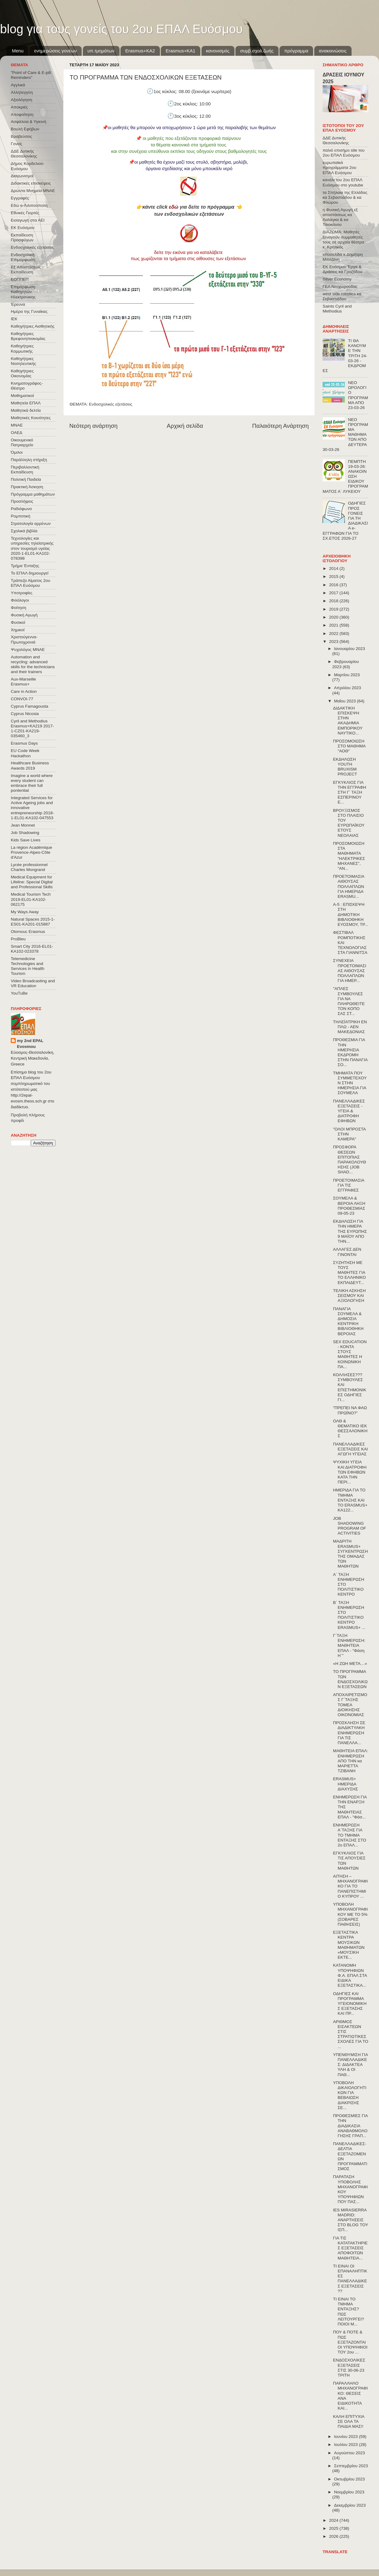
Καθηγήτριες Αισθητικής (33, 326)
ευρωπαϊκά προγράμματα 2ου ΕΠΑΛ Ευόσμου (339, 167)
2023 (334, 641)
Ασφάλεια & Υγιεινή (28, 121)
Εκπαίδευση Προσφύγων (22, 237)
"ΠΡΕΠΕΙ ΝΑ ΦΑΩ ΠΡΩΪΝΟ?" (350, 1410)
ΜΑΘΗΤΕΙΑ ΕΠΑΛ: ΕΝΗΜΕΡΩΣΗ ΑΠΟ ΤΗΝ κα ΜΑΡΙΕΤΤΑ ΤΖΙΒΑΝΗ (350, 1760)
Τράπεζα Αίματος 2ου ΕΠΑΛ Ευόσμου (30, 583)
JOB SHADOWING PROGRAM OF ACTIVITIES (349, 1526)
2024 (334, 2520)
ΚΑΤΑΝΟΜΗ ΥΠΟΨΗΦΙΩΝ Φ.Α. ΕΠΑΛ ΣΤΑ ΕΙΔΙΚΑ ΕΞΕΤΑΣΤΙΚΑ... (350, 1975)
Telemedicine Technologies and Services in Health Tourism (27, 966)
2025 (334, 2528)
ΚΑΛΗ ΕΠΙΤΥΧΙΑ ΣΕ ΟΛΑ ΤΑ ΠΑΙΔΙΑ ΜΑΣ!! (348, 2421)
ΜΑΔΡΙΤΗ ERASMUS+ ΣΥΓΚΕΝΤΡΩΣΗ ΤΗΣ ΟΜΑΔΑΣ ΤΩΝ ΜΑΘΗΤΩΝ (350, 1553)
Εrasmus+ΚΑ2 (140, 50)
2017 (334, 593)
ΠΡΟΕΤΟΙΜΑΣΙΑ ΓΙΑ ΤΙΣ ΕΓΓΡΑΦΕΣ (348, 1185)
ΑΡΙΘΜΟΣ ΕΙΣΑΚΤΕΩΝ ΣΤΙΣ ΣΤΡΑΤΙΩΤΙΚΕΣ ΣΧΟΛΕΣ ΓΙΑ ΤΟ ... (350, 2034)
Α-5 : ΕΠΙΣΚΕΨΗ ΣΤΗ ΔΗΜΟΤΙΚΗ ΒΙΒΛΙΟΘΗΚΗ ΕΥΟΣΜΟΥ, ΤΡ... (350, 914)
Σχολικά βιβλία (24, 531)
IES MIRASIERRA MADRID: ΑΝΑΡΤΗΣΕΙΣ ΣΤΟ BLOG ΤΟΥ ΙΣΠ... (350, 2220)
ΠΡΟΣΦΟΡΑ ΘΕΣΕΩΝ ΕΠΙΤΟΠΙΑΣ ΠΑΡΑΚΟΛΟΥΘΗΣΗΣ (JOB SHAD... (349, 1159)
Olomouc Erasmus (28, 931)
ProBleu (18, 939)
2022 (334, 633)
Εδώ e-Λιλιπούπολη (29, 205)
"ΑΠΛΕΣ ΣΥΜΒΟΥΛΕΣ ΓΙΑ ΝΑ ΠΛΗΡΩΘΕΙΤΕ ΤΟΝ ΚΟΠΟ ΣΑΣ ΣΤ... (349, 1001)
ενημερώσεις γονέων (55, 50)
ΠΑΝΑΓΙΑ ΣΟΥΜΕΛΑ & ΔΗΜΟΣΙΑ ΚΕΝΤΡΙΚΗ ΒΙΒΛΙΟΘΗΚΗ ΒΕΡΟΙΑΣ (348, 1321)
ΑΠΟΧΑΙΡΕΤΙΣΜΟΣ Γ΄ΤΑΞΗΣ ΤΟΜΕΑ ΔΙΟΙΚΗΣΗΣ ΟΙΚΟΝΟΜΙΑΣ (350, 1704)
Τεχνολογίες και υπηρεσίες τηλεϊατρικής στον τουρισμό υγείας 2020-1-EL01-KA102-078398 (32, 548)
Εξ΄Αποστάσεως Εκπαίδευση (26, 269)
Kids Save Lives (25, 840)
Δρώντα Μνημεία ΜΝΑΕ (33, 190)
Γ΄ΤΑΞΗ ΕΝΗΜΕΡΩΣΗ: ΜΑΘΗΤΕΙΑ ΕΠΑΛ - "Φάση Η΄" (349, 1645)
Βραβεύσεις (21, 136)
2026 (334, 2536)
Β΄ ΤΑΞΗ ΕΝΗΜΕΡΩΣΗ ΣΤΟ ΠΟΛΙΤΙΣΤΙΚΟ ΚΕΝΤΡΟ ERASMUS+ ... (349, 1615)
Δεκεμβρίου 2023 (350, 2505)
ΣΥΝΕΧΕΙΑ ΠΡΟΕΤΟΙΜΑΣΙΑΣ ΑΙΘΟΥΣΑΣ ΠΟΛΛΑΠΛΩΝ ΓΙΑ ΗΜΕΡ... (349, 970)
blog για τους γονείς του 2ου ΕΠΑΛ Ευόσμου (121, 29)
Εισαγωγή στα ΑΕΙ (27, 220)
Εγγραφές (20, 198)
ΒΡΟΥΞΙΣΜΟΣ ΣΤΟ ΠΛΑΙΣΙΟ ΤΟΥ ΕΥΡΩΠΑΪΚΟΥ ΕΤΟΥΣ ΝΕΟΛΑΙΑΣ (349, 823)
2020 (334, 617)
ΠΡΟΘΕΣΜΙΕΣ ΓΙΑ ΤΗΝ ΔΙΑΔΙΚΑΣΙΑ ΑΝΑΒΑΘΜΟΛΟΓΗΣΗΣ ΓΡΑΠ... (350, 2125)
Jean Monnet (23, 825)
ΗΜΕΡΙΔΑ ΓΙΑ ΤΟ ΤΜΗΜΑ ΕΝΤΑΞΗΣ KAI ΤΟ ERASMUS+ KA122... (350, 1500)
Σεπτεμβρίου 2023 (351, 2466)
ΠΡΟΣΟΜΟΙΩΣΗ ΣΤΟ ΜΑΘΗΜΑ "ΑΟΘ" (349, 746)
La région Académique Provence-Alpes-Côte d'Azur (31, 852)
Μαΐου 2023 (345, 701)
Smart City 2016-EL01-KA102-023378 (32, 949)
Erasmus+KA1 (180, 50)
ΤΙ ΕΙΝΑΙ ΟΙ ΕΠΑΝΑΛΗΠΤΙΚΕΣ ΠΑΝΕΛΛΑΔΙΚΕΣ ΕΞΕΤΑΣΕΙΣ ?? (350, 2278)
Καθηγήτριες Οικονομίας (22, 373)
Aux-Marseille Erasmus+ (23, 681)
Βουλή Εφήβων (25, 129)
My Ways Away (25, 912)
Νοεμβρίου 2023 (349, 2492)
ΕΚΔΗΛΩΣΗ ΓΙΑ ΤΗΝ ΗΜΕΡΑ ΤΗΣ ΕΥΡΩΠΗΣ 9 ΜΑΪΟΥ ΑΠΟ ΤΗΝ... (350, 1231)
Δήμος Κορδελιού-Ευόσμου (27, 166)
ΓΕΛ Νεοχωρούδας (340, 286)
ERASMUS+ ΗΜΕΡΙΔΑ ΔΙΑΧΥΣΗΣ (345, 1784)
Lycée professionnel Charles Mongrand (29, 867)
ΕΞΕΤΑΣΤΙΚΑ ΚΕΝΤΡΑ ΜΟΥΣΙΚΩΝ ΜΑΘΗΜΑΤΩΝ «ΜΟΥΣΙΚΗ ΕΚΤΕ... (349, 1945)
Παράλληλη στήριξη (29, 459)
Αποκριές (19, 107)
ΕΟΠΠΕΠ (20, 279)
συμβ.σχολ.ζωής (256, 50)
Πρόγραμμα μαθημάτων (33, 494)
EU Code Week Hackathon (25, 753)
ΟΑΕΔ (16, 432)
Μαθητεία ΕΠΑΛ (26, 403)
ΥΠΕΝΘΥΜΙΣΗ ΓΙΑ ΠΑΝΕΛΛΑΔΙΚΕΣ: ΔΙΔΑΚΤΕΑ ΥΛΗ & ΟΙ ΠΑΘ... (350, 2064)
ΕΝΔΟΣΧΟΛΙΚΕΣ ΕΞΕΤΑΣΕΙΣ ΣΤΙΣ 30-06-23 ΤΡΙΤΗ (349, 2368)
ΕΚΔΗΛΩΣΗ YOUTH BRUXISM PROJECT (345, 767)
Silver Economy (337, 279)
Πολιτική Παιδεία (26, 479)
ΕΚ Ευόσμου (23, 227)
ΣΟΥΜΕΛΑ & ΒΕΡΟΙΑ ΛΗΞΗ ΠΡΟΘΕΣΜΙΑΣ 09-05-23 (349, 1206)
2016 (334, 585)
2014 (334, 568)
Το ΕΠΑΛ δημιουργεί (29, 573)
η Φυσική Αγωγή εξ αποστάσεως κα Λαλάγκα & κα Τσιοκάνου (340, 217)
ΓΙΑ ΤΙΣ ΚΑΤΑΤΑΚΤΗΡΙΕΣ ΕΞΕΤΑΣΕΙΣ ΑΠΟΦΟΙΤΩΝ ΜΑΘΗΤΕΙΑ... (350, 2248)
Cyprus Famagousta (29, 706)
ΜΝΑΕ (17, 425)
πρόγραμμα (296, 50)
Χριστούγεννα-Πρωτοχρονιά (24, 639)
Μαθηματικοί (22, 395)
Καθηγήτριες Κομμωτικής (22, 348)
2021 (334, 625)
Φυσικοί (18, 622)
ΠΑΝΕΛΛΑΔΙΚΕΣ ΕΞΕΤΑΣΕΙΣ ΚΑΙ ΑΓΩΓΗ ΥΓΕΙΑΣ (350, 1449)
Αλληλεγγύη (22, 92)
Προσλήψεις (22, 501)
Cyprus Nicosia (25, 713)
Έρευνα (18, 304)
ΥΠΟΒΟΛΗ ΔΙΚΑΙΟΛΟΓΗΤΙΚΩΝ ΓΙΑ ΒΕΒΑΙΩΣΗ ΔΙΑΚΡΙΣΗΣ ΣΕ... (349, 2095)
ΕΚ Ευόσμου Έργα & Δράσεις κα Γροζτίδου (342, 269)
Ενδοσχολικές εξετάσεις (110, 404)
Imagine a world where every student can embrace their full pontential (32, 783)
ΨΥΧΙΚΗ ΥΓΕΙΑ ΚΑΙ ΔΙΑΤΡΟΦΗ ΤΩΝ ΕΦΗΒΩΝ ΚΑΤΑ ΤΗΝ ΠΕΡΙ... (350, 1472)
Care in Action (24, 691)
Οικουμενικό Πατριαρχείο (22, 442)
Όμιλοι (16, 452)
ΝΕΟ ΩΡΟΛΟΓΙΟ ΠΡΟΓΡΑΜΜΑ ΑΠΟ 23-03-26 (358, 395)
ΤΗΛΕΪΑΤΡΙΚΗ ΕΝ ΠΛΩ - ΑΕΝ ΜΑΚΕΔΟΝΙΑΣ (350, 1027)
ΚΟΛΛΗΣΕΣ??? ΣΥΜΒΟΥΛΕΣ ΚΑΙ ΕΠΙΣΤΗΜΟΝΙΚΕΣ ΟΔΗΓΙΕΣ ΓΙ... (349, 1387)
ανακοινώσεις (333, 50)
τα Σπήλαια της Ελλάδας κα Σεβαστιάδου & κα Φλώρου (345, 197)
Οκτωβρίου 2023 (349, 2479)
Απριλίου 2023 (347, 687)
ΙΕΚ (14, 319)
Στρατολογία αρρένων (31, 523)
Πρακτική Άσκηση (27, 487)
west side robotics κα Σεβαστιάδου (342, 296)
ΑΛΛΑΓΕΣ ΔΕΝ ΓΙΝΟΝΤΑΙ (347, 1252)
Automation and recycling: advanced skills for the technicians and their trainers (33, 664)
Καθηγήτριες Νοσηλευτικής (23, 361)
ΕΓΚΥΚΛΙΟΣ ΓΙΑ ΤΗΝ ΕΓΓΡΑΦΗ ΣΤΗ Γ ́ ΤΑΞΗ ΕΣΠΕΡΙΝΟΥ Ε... (349, 792)
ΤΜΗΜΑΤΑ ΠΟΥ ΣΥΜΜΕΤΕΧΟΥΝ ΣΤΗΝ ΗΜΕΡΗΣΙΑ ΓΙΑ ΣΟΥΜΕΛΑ (350, 1083)
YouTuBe (19, 993)
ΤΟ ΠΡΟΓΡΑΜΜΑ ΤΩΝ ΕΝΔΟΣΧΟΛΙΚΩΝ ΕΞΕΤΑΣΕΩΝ (350, 1679)
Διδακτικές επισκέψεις (31, 183)
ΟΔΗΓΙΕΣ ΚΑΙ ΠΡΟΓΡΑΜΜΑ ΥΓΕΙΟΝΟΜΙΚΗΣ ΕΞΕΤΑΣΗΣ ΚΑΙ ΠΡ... (350, 2003)
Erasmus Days (24, 743)
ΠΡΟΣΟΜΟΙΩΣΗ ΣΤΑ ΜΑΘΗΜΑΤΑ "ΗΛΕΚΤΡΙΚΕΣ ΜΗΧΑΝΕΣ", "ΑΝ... (349, 856)
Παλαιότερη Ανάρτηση (280, 426)
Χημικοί (17, 630)
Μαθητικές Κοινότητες (31, 417)
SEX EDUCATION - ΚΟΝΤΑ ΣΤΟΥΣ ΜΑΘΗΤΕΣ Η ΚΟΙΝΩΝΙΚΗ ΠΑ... (350, 1354)
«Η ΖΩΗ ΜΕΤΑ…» (350, 1663)
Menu (18, 50)
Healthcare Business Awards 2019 (30, 765)
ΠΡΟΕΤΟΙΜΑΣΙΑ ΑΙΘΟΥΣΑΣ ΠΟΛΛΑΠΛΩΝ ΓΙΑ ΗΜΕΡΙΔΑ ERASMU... (348, 886)
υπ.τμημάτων (101, 50)
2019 (334, 609)
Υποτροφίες (21, 593)
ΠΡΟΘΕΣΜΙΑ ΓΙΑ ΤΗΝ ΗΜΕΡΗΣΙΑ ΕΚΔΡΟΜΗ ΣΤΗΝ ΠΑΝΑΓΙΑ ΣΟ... (350, 1052)
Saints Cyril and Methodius (337, 308)
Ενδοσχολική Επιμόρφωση (23, 257)
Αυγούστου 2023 (349, 2453)
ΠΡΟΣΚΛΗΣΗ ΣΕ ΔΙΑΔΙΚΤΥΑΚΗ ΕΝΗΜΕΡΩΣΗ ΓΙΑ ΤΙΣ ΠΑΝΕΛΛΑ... (349, 1732)
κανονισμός (218, 50)
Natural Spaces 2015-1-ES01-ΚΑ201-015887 (33, 921)
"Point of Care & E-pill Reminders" (31, 75)
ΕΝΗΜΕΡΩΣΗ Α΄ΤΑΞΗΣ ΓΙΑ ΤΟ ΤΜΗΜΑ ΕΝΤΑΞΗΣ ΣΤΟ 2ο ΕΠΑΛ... (349, 1835)
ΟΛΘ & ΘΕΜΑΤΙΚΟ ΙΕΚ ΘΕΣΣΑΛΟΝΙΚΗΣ (350, 1428)
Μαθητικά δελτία (26, 410)
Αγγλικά (18, 85)
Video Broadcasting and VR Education (33, 983)
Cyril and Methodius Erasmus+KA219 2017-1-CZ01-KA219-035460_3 (32, 728)
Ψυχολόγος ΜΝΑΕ (28, 649)
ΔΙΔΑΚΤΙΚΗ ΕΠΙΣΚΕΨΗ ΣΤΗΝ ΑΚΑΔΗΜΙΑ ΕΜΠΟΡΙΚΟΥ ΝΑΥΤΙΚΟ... (348, 720)
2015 (334, 576)
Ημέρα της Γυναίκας (29, 311)
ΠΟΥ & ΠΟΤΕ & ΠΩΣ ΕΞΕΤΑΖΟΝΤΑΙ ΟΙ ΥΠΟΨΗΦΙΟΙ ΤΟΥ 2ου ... (350, 2342)
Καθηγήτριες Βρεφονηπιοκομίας (28, 336)
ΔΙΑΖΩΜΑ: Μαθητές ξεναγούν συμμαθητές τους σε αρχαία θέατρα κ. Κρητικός (343, 239)
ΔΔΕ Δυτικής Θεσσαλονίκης (24, 153)
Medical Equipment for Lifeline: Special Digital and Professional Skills (32, 882)
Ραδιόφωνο (21, 508)
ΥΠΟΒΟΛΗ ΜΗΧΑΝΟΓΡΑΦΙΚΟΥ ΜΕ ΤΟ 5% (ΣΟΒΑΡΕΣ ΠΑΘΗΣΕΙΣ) (350, 1914)
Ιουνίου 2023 (346, 2436)
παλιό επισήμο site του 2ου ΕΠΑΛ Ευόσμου (344, 152)
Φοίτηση (18, 607)
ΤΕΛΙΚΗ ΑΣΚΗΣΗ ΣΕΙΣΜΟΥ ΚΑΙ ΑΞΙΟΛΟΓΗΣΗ (349, 1295)
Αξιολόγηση (21, 99)
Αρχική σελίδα (185, 426)
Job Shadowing (25, 832)
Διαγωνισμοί (22, 176)
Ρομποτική (20, 516)
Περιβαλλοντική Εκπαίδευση (25, 469)
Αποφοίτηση (22, 114)
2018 (334, 601)
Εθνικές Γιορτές (25, 213)
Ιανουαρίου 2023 (349, 648)
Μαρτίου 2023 (347, 675)
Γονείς (16, 143)
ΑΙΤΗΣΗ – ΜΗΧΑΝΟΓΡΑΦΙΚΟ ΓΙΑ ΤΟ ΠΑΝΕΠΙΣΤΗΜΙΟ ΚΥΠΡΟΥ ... (350, 1886)
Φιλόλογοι (20, 600)
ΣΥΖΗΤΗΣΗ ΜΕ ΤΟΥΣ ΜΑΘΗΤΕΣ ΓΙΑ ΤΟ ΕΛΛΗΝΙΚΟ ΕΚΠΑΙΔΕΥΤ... (349, 1272)
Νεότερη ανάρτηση (93, 426)
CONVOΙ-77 (22, 699)
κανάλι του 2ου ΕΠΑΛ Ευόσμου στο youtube (343, 182)
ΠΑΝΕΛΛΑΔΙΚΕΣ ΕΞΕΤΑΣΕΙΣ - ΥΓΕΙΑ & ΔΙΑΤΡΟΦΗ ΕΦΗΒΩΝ (349, 1111)
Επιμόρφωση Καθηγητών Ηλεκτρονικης (23, 291)
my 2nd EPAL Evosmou (30, 1043)
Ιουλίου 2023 (346, 2444)
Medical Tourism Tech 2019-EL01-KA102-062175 (31, 899)
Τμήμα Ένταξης (25, 565)
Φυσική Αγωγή (24, 615)
